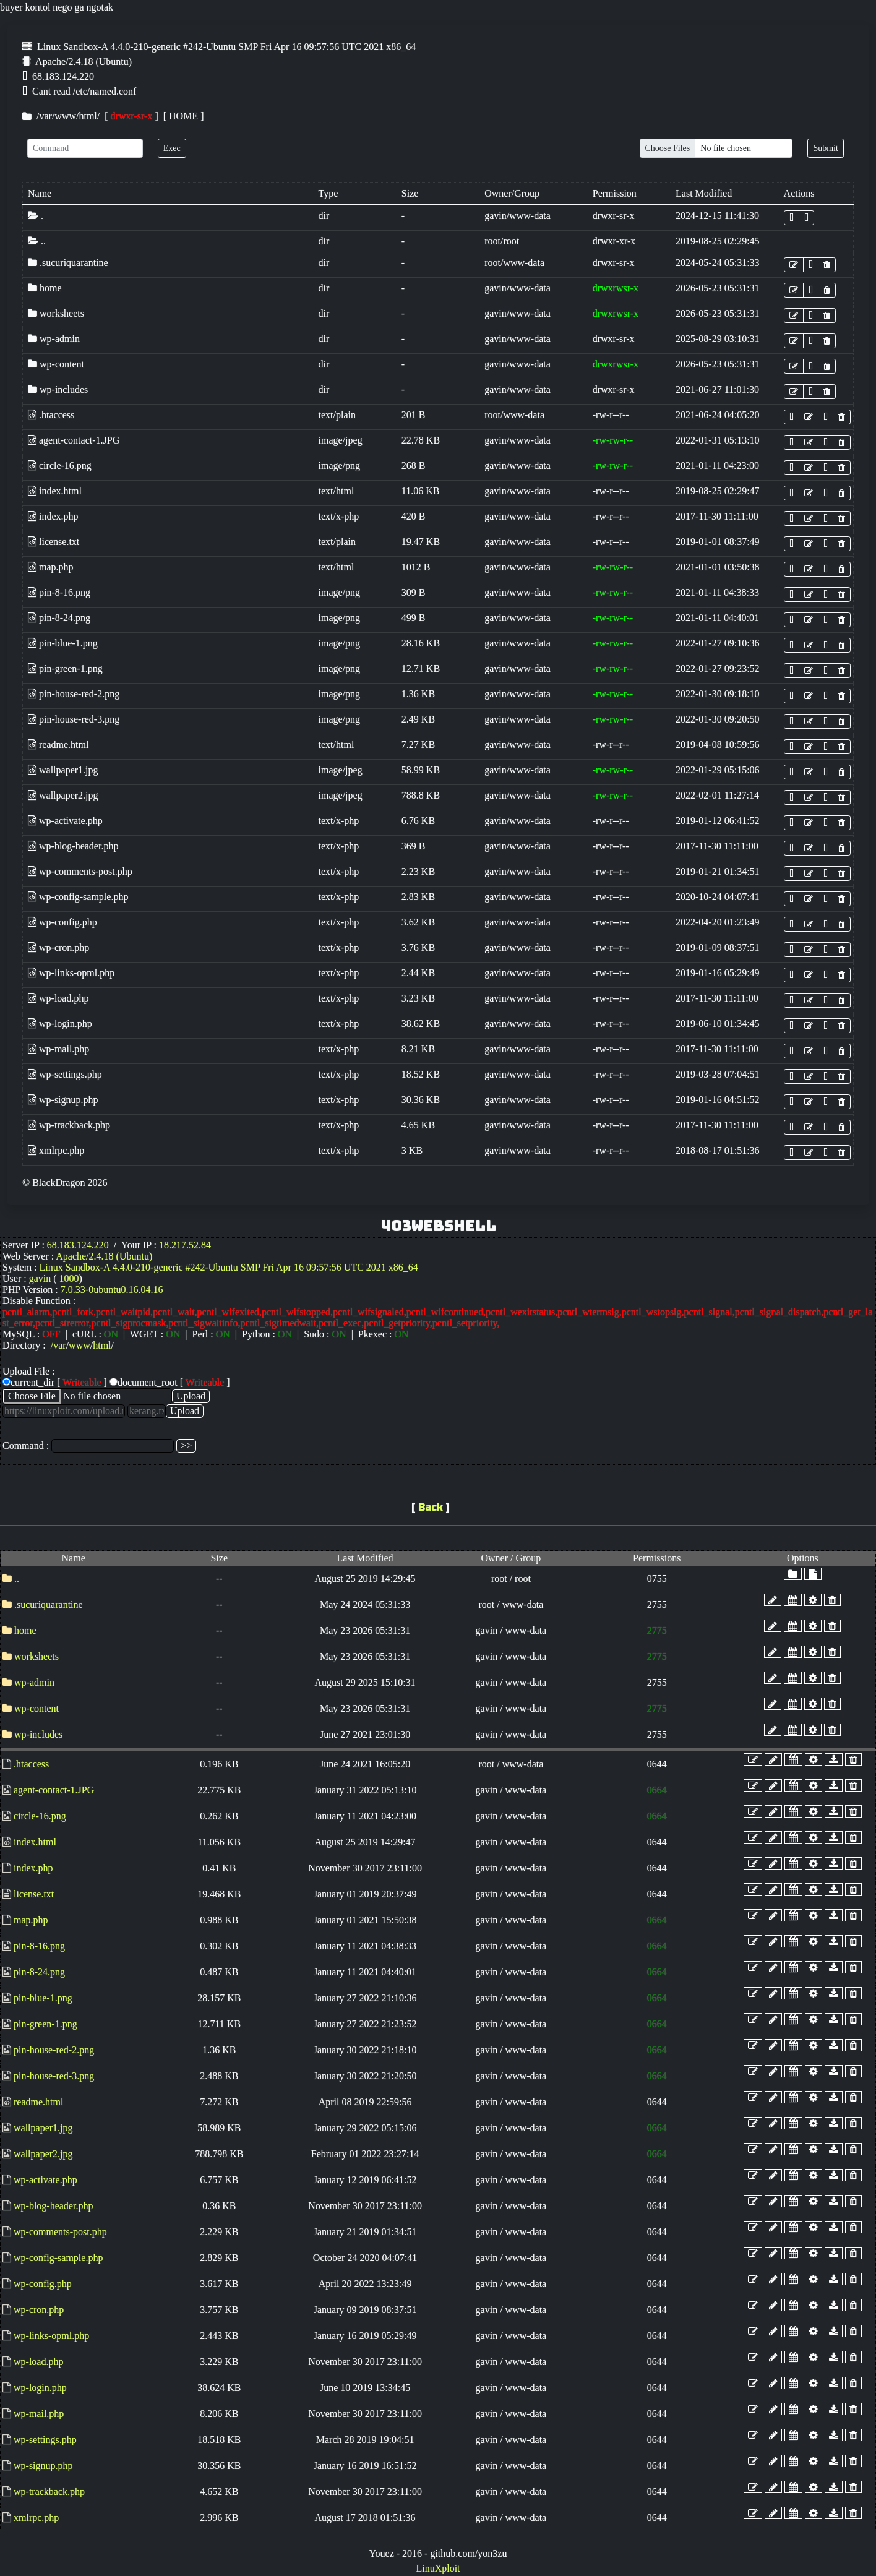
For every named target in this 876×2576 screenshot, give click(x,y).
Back (430, 1507)
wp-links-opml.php (71, 973)
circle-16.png (60, 465)
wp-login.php (60, 1023)
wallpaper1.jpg (63, 770)
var (45, 116)
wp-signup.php (63, 1099)
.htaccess (51, 415)
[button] (791, 217)
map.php (51, 567)
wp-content (56, 364)
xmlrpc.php (56, 1150)
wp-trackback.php (69, 1125)
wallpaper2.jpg (63, 795)
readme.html (58, 744)
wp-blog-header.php (73, 846)
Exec (172, 148)
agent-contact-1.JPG (73, 440)
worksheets (56, 313)
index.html (55, 491)
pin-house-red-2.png (73, 694)
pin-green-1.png (65, 668)
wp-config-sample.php (78, 896)
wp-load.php (58, 998)
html (88, 116)
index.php (53, 516)
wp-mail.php (58, 1049)
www (65, 116)
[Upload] (716, 148)
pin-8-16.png (59, 592)
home (45, 288)
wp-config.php (62, 922)
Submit (825, 148)
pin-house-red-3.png (73, 719)
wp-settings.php (65, 1074)
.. (37, 241)
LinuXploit (438, 2568)
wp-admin (54, 338)
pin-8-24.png (59, 617)
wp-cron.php (58, 947)
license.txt (53, 541)
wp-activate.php (65, 820)
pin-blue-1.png (63, 643)
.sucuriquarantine (68, 262)
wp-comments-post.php (80, 871)
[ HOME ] (181, 116)
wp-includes (58, 389)
